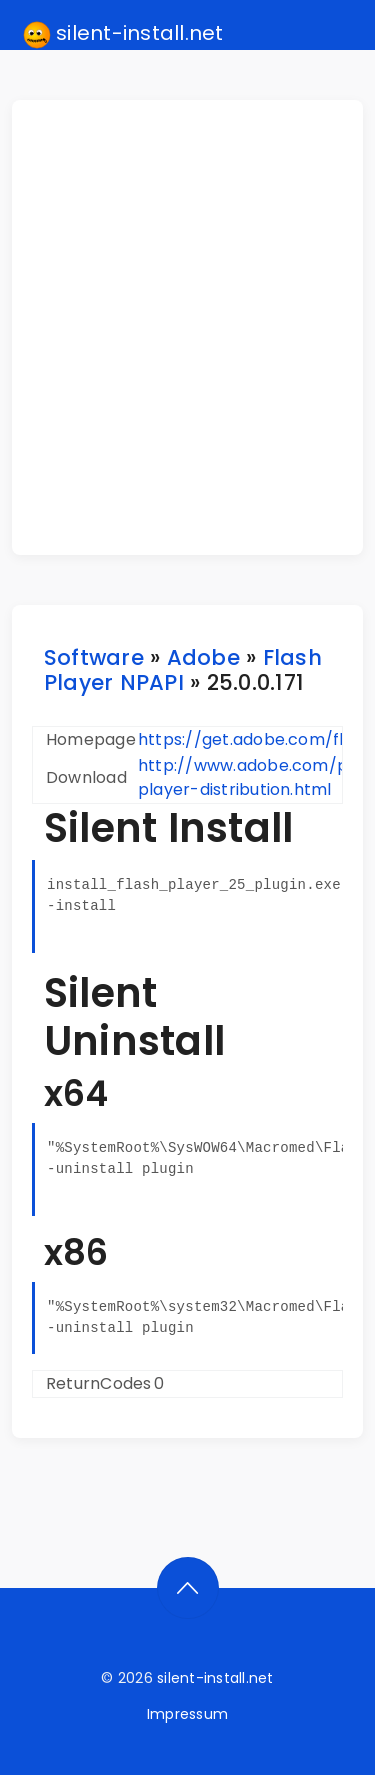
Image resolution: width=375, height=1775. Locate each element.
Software (94, 657)
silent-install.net (123, 34)
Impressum (187, 1714)
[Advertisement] (187, 327)
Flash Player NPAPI (183, 670)
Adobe (203, 657)
